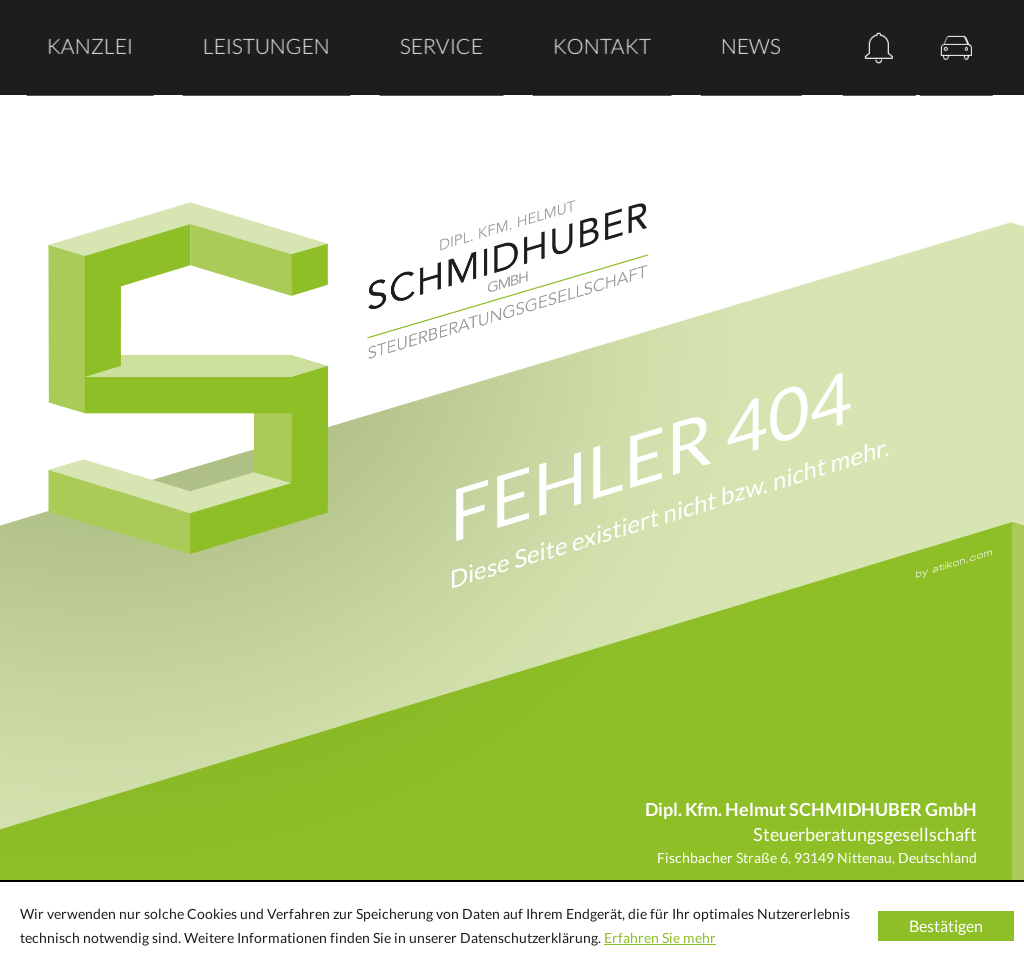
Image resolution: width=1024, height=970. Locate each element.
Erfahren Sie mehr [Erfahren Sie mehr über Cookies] (660, 937)
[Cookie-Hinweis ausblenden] (946, 926)
